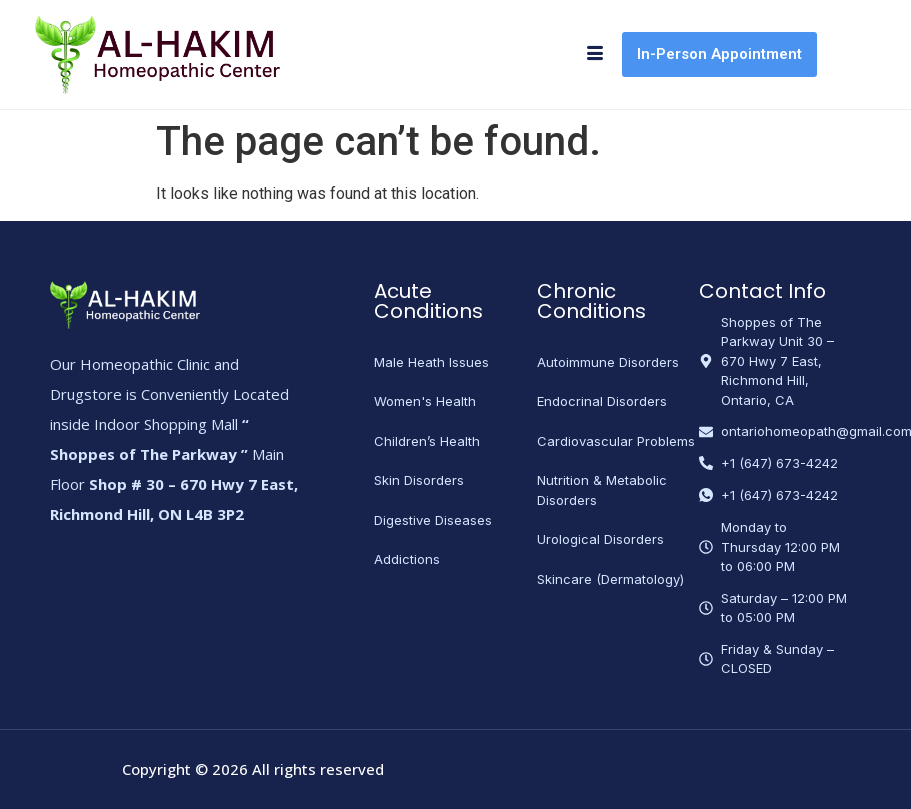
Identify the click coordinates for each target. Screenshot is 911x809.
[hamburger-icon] (594, 55)
